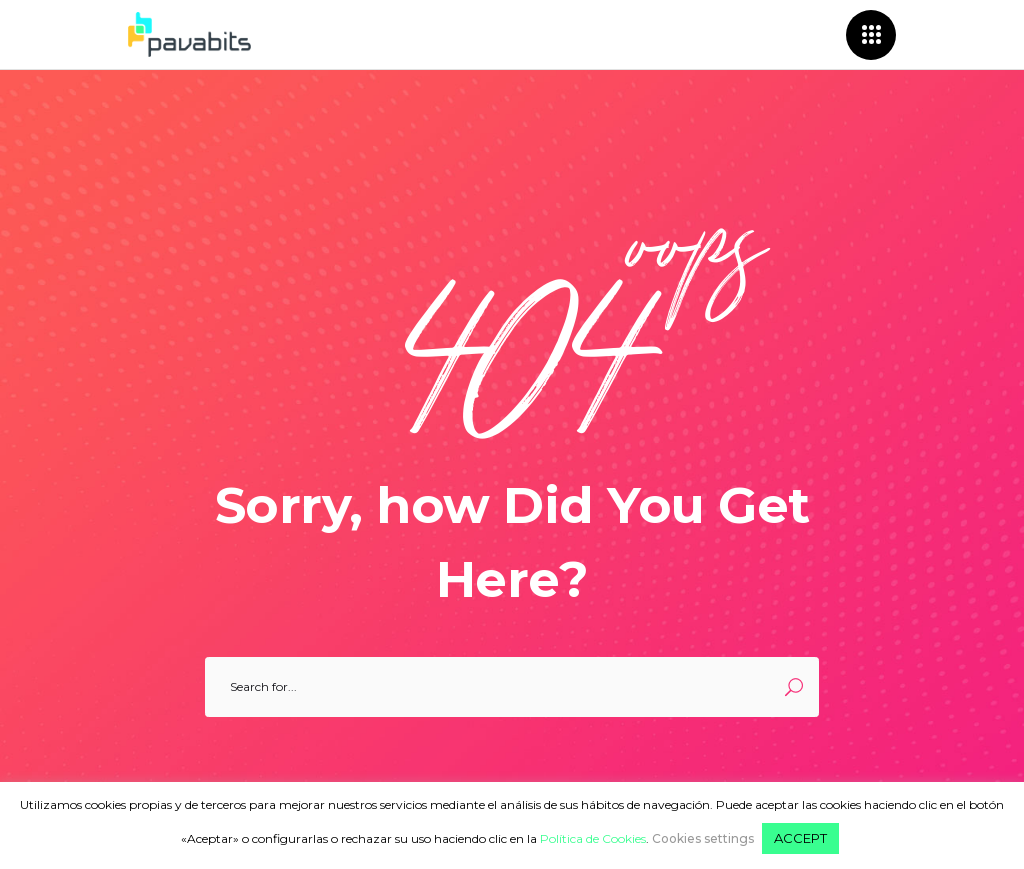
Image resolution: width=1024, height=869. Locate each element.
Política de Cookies (593, 838)
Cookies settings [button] (703, 838)
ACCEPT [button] (800, 838)
